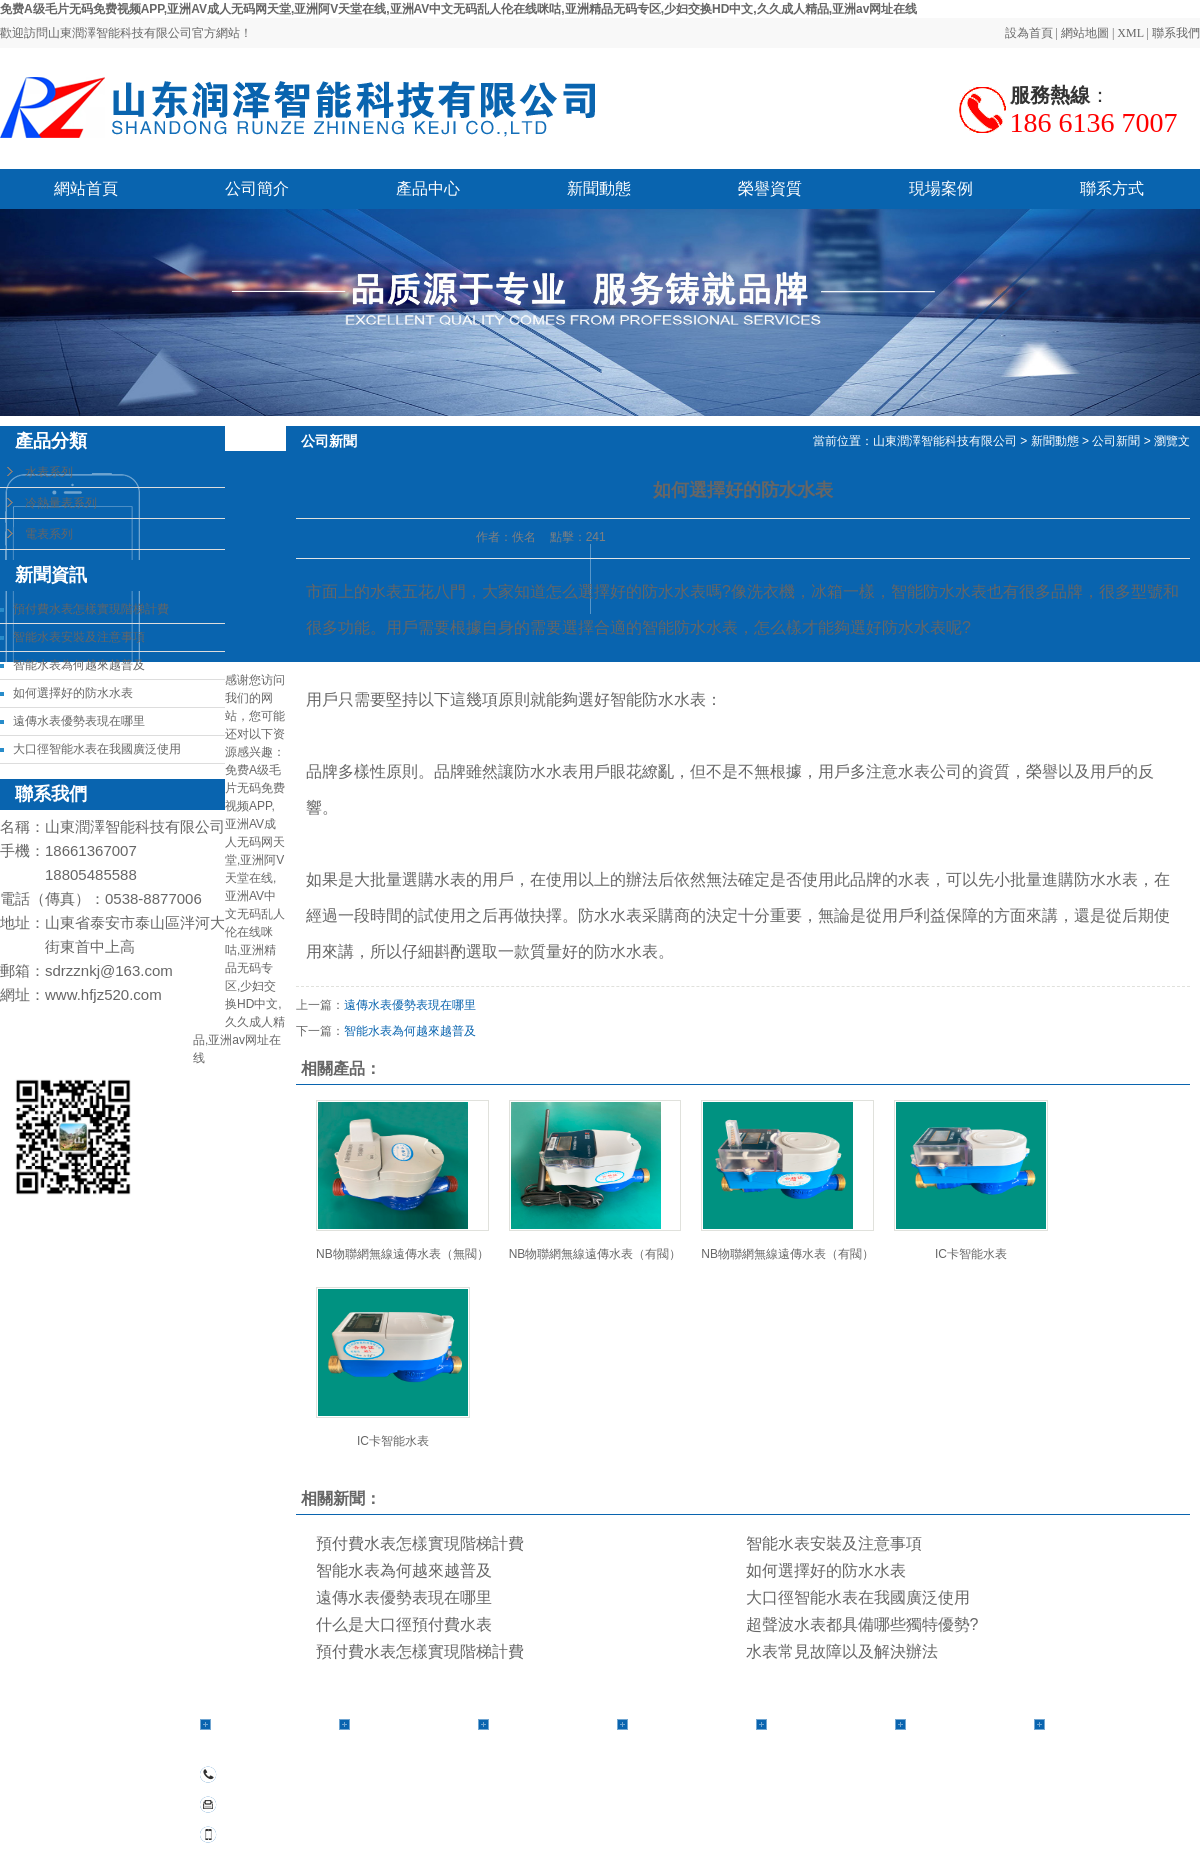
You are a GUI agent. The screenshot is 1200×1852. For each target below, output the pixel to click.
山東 (881, 1818)
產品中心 (428, 188)
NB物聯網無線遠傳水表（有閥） (595, 1254)
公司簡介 (257, 188)
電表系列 (49, 534)
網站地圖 (1085, 33)
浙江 (962, 1818)
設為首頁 (1029, 33)
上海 (989, 1818)
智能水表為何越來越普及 (79, 665)
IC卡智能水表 (971, 1254)
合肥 (1043, 1818)
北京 (1016, 1818)
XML (1130, 33)
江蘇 (935, 1818)
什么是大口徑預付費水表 (404, 1624)
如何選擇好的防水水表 (73, 693)
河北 (827, 1818)
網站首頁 (86, 188)
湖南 (1070, 1818)
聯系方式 (1112, 188)
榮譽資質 (770, 188)
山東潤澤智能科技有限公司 (945, 441)
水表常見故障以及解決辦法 (842, 1651)
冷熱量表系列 (61, 503)
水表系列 (49, 472)
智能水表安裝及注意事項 (79, 637)
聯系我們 (1176, 33)
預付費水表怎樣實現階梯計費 (91, 609)
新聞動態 (599, 188)
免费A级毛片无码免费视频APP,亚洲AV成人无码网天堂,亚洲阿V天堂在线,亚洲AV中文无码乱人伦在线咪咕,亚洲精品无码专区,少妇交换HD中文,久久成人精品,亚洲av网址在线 (458, 9)
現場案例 (941, 188)
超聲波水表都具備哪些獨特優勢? (862, 1624)
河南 (854, 1818)
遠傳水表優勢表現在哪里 (79, 721)
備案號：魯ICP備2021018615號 (771, 1794)
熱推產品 (714, 1818)
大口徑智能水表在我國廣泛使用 (97, 749)
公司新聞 (1116, 441)
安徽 (908, 1818)
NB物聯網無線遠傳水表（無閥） (402, 1254)
